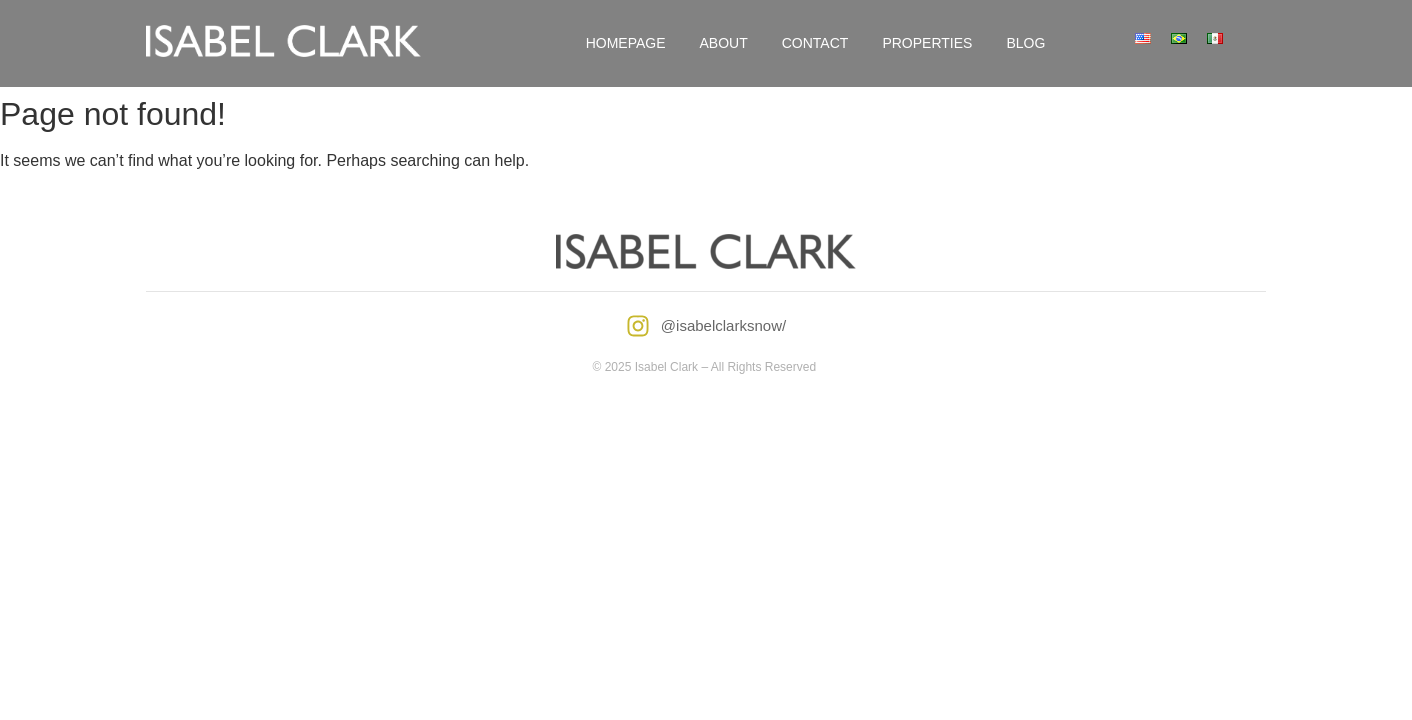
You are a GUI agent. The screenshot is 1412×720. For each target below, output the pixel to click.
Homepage (626, 43)
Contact (815, 43)
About (724, 43)
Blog (1025, 43)
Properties (927, 43)
